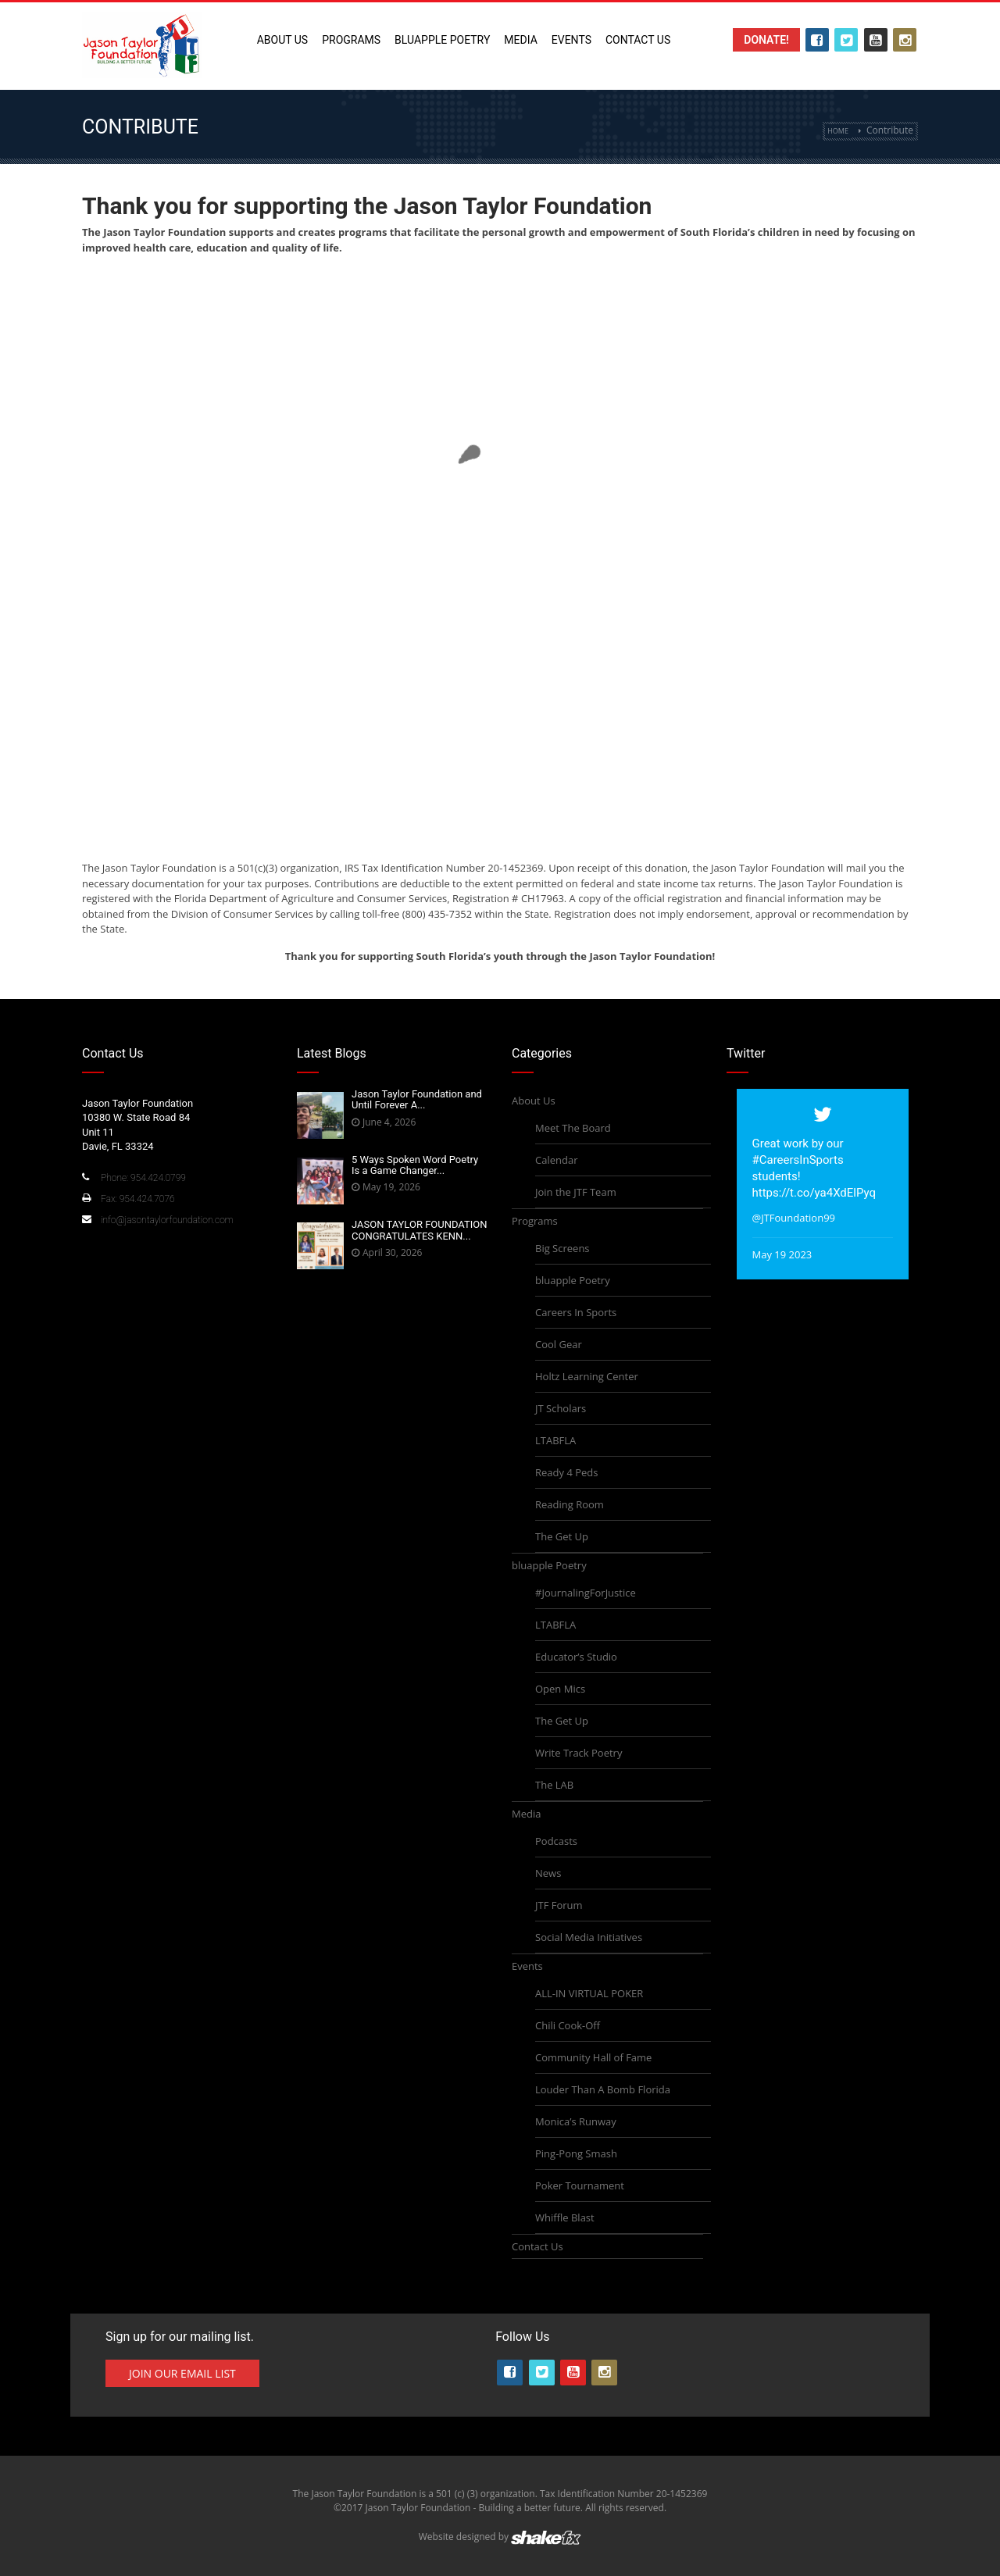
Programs (351, 40)
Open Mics (560, 1689)
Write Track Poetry (578, 1753)
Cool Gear (558, 1344)
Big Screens (562, 1248)
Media (520, 40)
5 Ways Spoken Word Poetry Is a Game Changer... (415, 1165)
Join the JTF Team (575, 1192)
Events (571, 40)
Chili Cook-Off (567, 2025)
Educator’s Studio (576, 1657)
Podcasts (556, 1841)
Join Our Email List (182, 2373)
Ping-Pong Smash (576, 2153)
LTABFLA (555, 1440)
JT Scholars (560, 1408)
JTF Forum (559, 1905)
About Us (283, 40)
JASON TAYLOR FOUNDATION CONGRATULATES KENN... (420, 1229)
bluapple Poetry (442, 40)
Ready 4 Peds (566, 1472)
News (548, 1873)
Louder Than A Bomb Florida (602, 2089)
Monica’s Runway (575, 2121)
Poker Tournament (579, 2185)
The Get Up (561, 1536)
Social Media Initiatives (588, 1937)
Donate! (766, 40)
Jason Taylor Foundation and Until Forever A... (417, 1099)
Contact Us (637, 40)
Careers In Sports (575, 1312)
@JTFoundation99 (794, 1218)
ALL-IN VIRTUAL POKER (589, 1993)
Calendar (556, 1160)
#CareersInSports (798, 1160)
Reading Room (569, 1504)
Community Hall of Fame (593, 2057)
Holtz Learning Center (586, 1376)
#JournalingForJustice (585, 1593)
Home (837, 131)
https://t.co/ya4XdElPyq (814, 1193)
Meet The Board (573, 1128)
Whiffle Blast (565, 2217)
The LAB (554, 1785)
